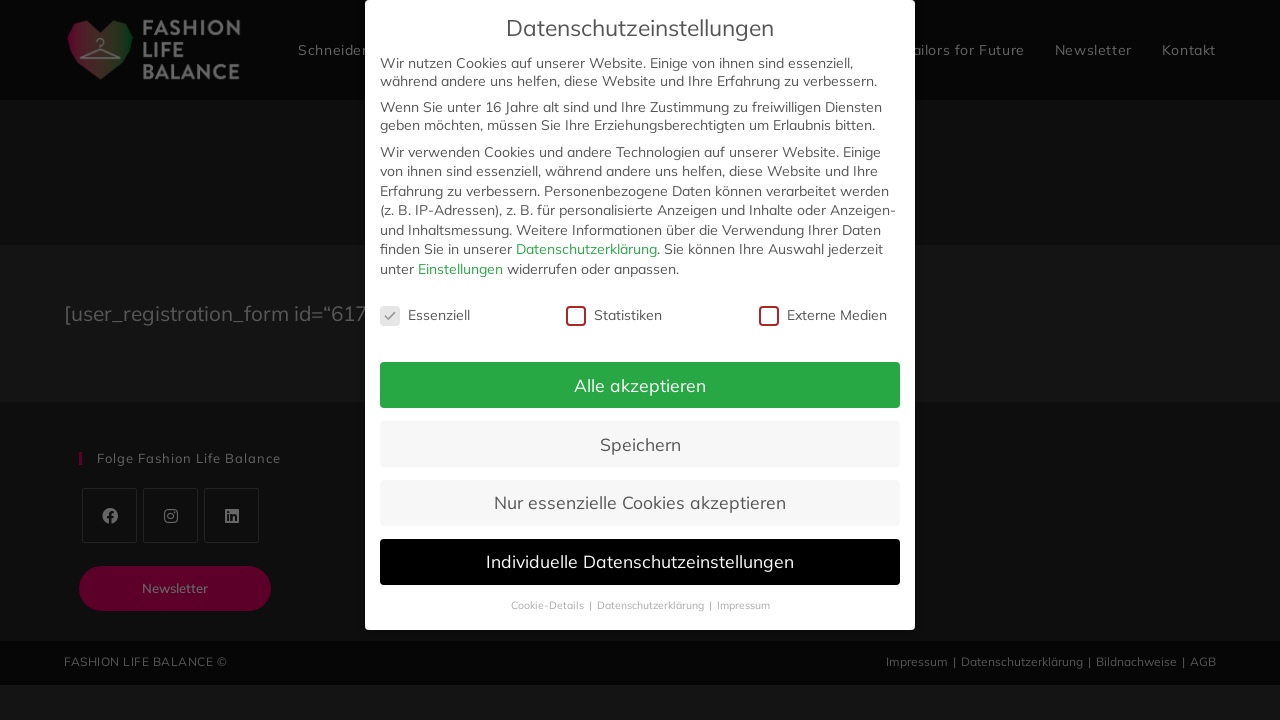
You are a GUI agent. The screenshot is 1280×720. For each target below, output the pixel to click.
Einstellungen (460, 269)
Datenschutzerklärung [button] (652, 605)
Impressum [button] (743, 605)
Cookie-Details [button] (549, 605)
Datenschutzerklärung (586, 249)
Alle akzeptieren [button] (640, 385)
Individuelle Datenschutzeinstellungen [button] (640, 561)
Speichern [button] (640, 444)
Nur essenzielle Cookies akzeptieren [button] (640, 502)
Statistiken (614, 315)
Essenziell (425, 315)
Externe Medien (823, 315)
